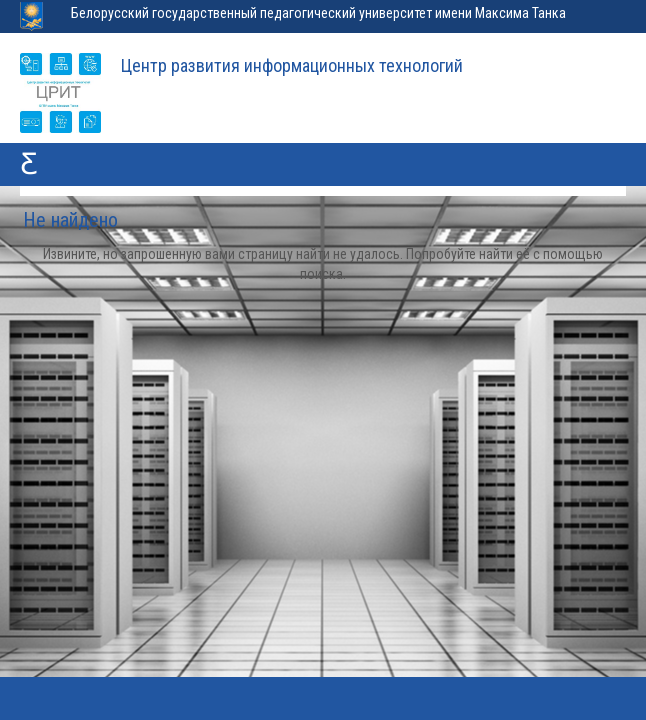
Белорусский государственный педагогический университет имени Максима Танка (318, 13)
